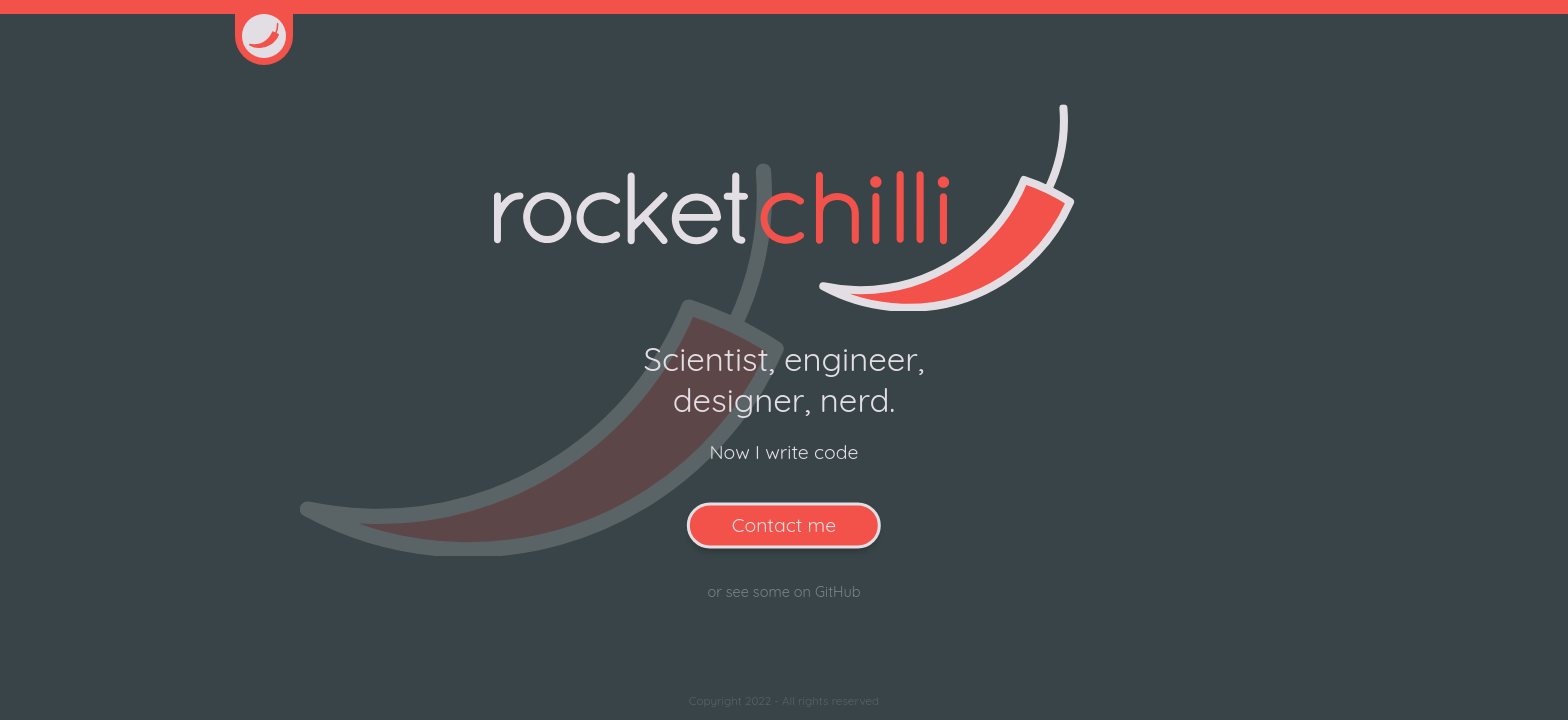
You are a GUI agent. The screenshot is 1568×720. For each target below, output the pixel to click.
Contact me (784, 525)
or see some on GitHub (783, 591)
